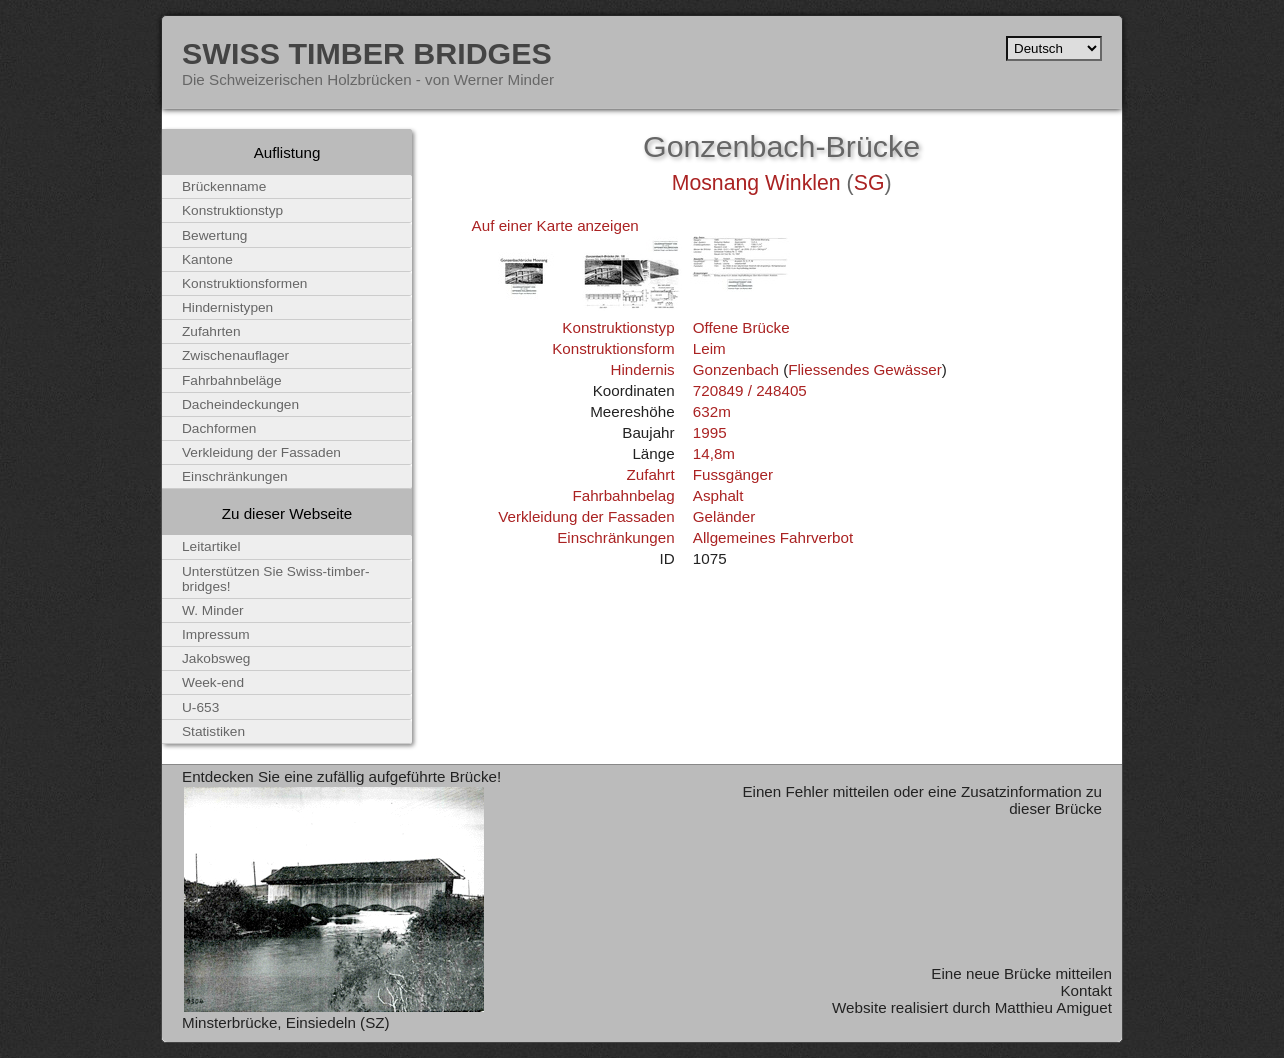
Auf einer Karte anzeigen (555, 225)
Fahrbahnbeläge (232, 380)
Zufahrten (211, 331)
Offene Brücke (741, 327)
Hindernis (642, 369)
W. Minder (213, 610)
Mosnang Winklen (756, 183)
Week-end (213, 682)
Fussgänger (733, 474)
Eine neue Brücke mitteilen (1021, 973)
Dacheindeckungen (240, 404)
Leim (709, 348)
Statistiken (213, 731)
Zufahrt (650, 474)
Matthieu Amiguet (1053, 1007)
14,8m (714, 453)
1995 (710, 432)
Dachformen (219, 428)
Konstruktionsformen (244, 283)
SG (869, 183)
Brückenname (224, 186)
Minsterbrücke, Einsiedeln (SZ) (286, 1022)
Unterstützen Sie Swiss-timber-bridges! (276, 579)
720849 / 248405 (750, 390)
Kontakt (1086, 990)
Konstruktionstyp (618, 327)
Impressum (216, 634)
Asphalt (718, 495)
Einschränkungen (615, 537)
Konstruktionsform (613, 348)
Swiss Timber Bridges (367, 53)
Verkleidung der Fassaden (586, 516)
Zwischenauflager (235, 355)
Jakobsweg (216, 658)
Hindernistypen (227, 307)
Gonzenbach (736, 369)
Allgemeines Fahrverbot (773, 537)
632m (712, 411)
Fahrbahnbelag (623, 495)
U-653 (200, 707)
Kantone (207, 259)
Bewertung (214, 235)
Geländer (724, 516)
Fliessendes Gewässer (865, 369)
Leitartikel (211, 546)
